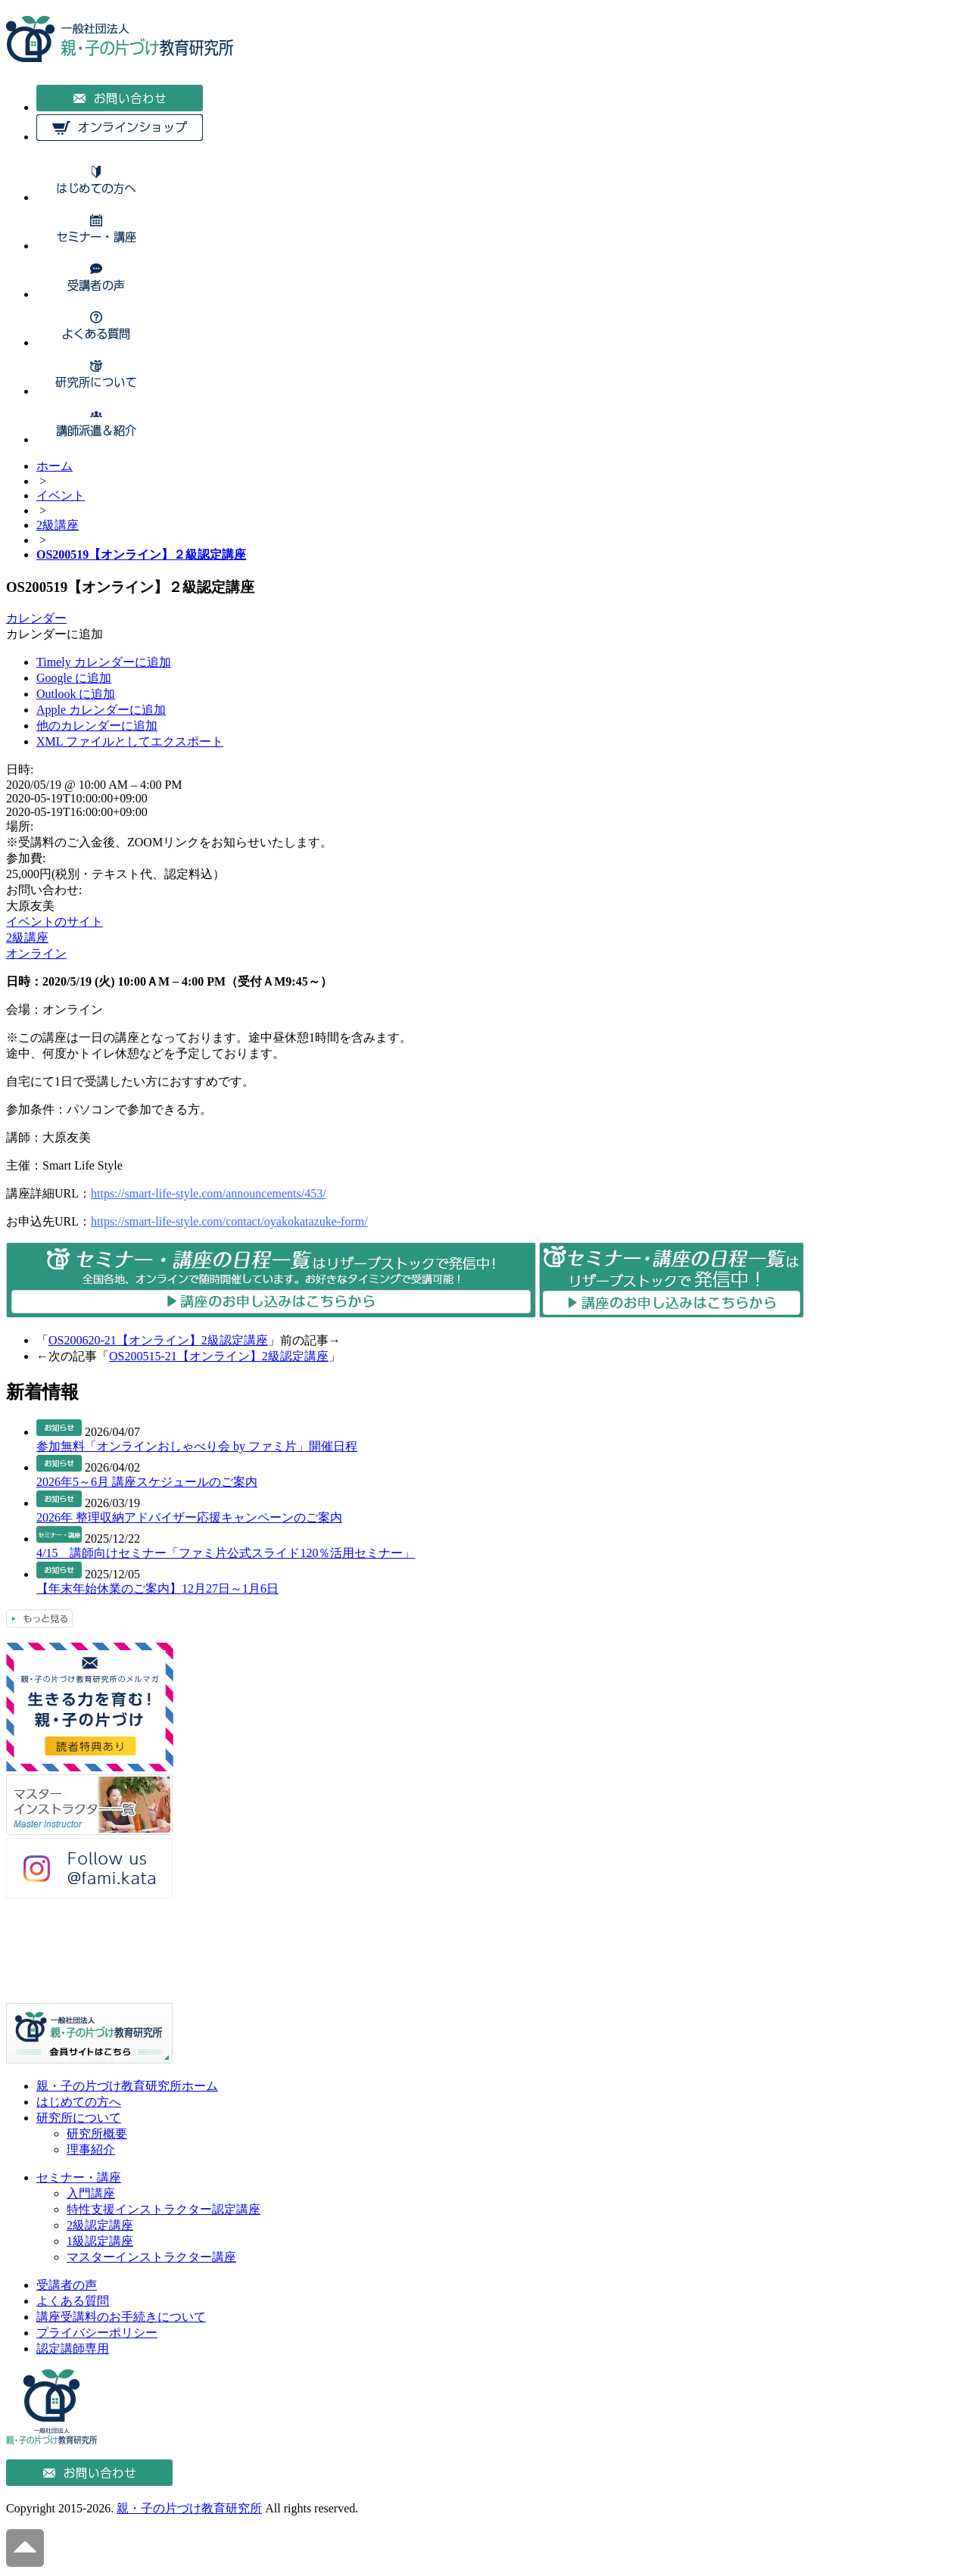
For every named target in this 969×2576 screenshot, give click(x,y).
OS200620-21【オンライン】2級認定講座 (158, 1340)
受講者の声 (66, 2285)
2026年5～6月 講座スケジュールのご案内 (146, 1481)
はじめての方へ (78, 2101)
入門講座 (91, 2193)
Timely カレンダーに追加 (103, 662)
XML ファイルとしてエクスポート (129, 741)
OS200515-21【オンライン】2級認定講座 (219, 1356)
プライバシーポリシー (96, 2332)
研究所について (78, 2117)
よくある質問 (72, 2300)
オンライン (36, 953)
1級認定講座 (100, 2241)
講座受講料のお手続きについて (121, 2316)
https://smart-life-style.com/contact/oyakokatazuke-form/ (229, 1221)
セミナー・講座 (78, 2177)
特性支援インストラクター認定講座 (163, 2209)
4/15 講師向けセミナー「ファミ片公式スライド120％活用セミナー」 (225, 1553)
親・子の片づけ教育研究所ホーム (127, 2085)
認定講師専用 (72, 2348)
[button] (54, 634)
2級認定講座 (100, 2225)
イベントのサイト (54, 921)
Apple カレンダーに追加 (101, 709)
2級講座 (27, 937)
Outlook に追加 (75, 693)
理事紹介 (91, 2149)
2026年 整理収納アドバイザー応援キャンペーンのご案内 (189, 1517)
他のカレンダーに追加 (96, 725)
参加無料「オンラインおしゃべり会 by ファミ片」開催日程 (196, 1446)
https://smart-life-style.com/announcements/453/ (208, 1193)
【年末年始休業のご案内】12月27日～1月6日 (157, 1588)
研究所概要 (97, 2133)
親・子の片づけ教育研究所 (189, 2508)
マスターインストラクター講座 (151, 2256)
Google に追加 (73, 677)
